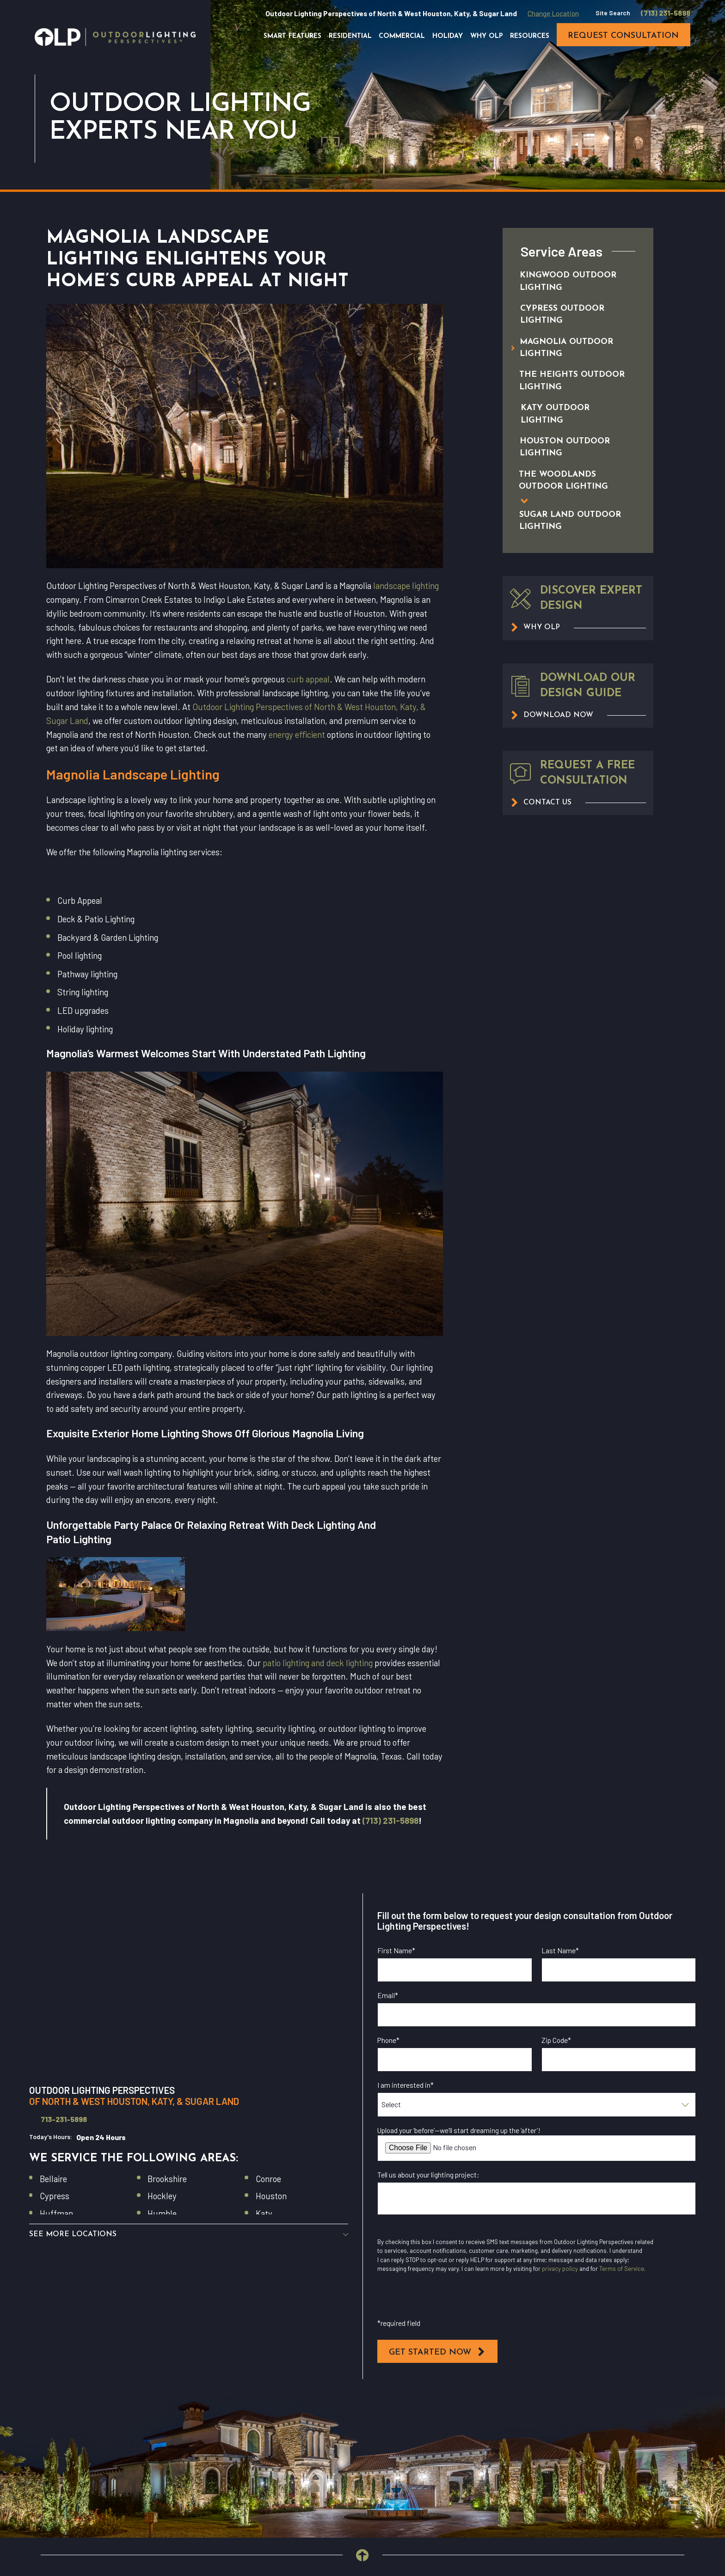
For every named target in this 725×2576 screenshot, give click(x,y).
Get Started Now (437, 2351)
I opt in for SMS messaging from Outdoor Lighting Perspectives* (489, 2304)
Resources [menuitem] (529, 36)
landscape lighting (406, 585)
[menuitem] (567, 282)
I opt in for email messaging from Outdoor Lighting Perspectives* (491, 2231)
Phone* (388, 2040)
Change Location (553, 13)
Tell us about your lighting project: (428, 2175)
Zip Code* (556, 2040)
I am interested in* (405, 2085)
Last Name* (560, 1950)
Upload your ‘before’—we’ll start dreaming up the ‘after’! (459, 2130)
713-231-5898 (64, 2119)
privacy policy (560, 2268)
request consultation (623, 36)
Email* (387, 1995)
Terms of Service (621, 2268)
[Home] (115, 37)
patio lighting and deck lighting (318, 1662)
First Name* (396, 1950)
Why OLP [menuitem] (486, 36)
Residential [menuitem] (350, 36)
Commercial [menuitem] (402, 36)
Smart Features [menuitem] (292, 36)
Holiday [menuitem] (447, 36)
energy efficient (297, 734)
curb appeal (308, 679)
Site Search (613, 13)
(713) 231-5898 (665, 13)
